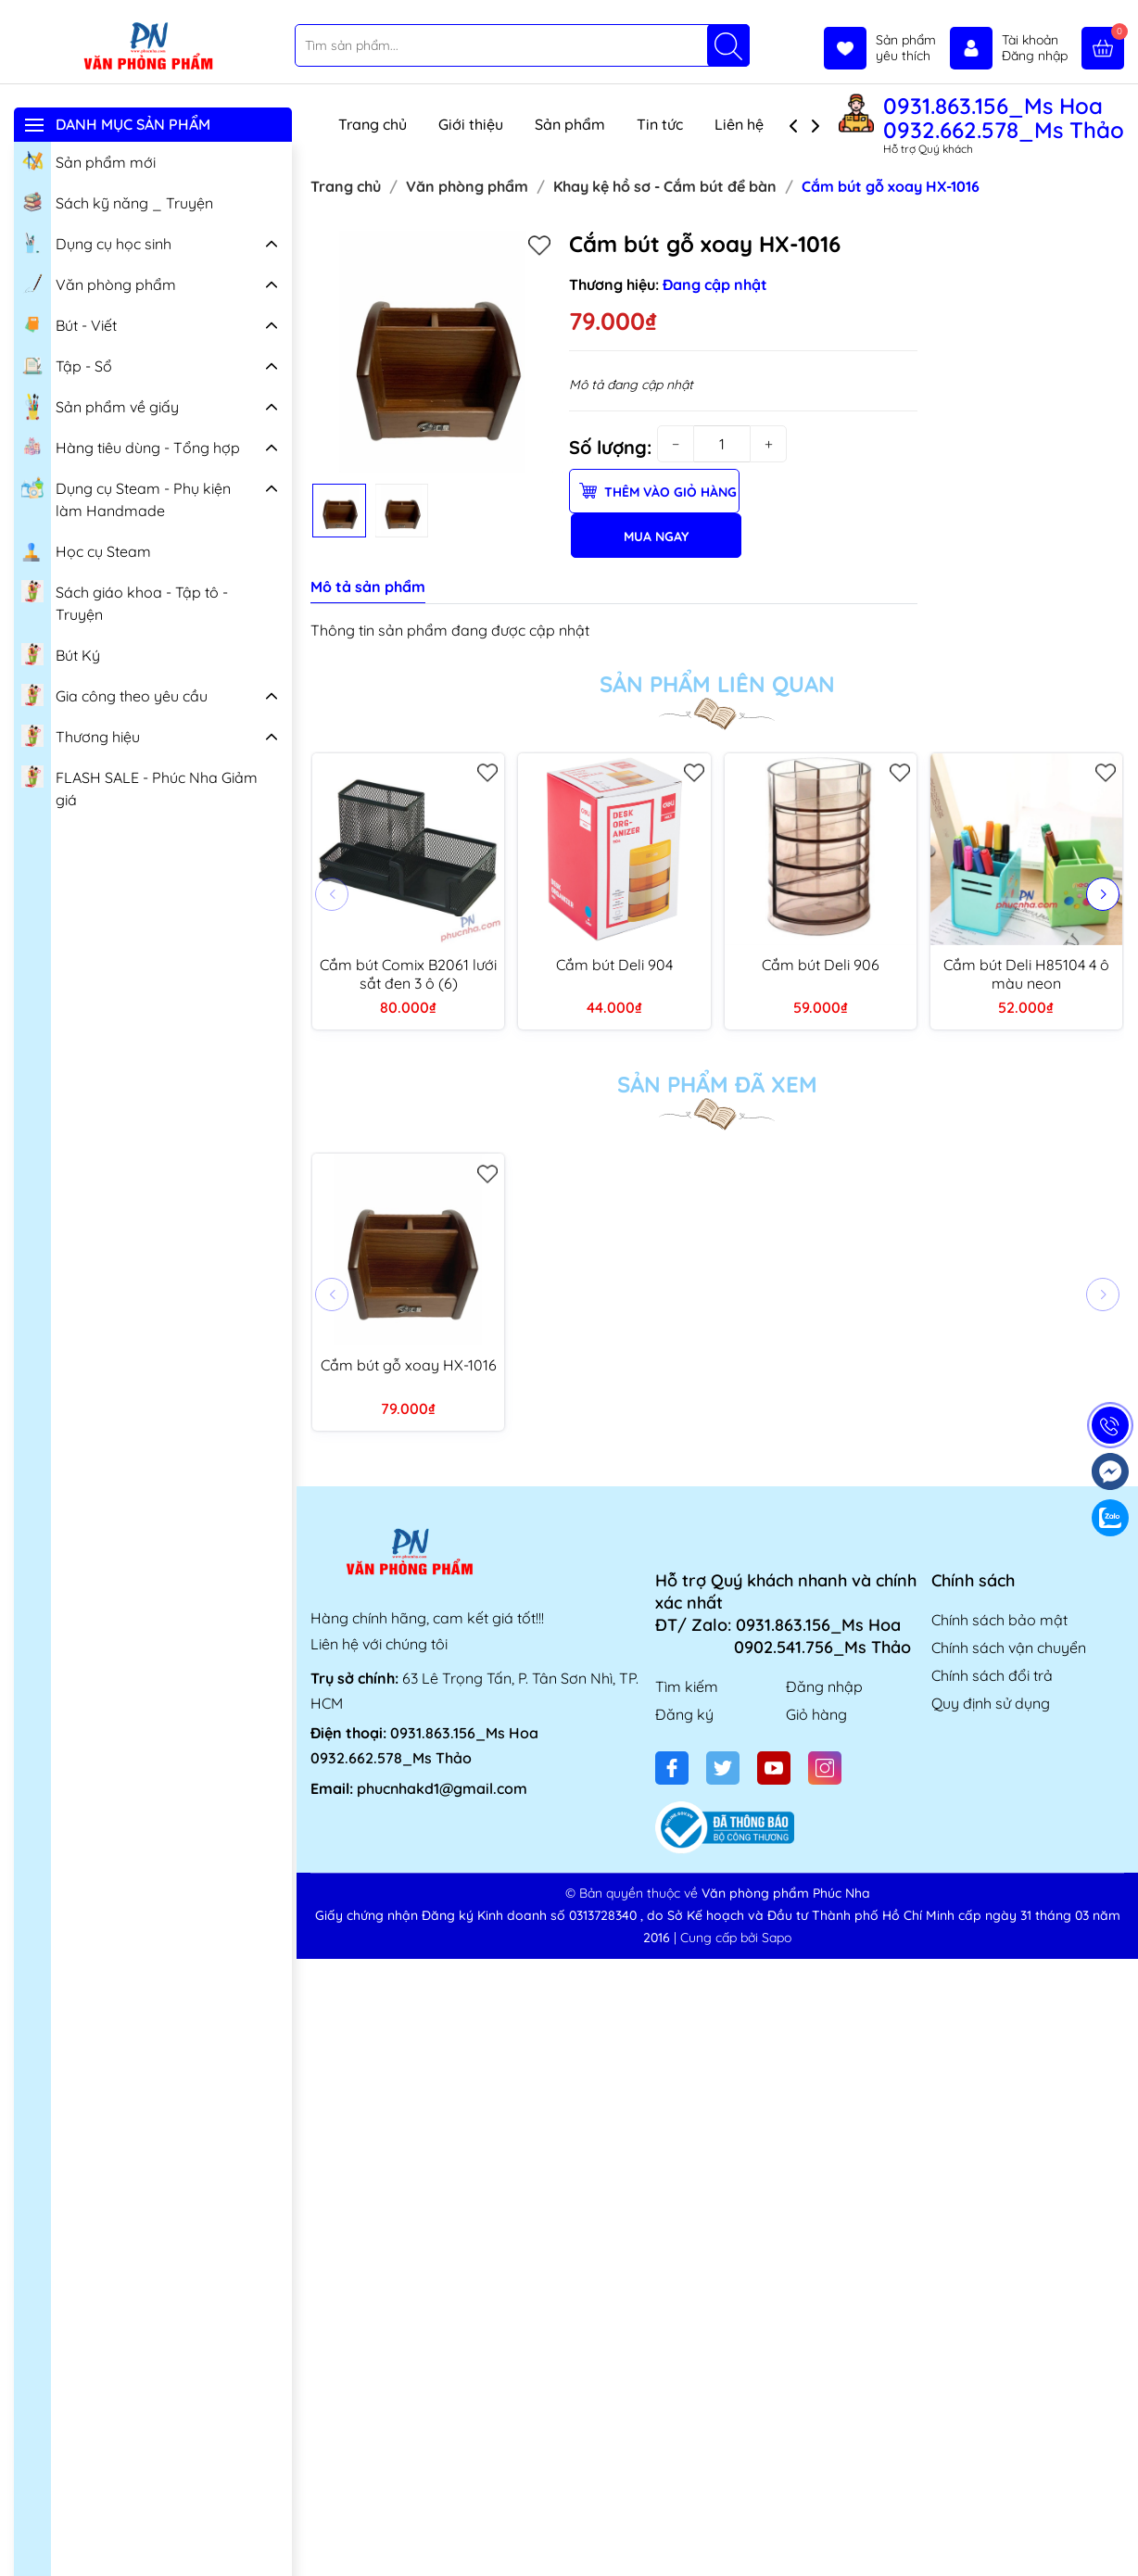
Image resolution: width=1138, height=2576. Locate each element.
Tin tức (660, 124)
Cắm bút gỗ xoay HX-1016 (409, 1365)
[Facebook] (672, 1768)
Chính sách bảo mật (999, 1619)
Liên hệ (739, 124)
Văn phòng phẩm (98, 283)
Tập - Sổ (66, 364)
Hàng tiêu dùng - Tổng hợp (130, 446)
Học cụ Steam (86, 549)
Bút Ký (60, 653)
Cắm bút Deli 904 (614, 964)
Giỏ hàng (816, 1714)
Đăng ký (684, 1714)
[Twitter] (723, 1768)
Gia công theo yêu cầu (114, 694)
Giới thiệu (470, 124)
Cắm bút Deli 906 (820, 964)
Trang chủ (372, 124)
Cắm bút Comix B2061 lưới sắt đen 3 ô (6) (408, 973)
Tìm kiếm (686, 1686)
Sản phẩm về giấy (100, 407)
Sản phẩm (570, 124)
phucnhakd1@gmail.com (442, 1788)
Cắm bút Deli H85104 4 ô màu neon (1026, 973)
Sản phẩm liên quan (717, 684)
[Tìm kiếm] (728, 45)
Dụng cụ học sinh (96, 242)
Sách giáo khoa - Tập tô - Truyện (124, 601)
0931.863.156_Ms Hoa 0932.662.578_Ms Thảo (1003, 118)
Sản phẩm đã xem (717, 1084)
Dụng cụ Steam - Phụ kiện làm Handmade (126, 497)
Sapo (776, 1937)
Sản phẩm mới (88, 160)
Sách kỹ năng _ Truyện (117, 201)
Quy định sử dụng (990, 1703)
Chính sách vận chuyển (1008, 1647)
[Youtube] (773, 1768)
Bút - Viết (69, 323)
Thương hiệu (80, 735)
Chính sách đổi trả (992, 1675)
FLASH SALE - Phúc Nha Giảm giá (139, 786)
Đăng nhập (824, 1686)
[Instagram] (824, 1768)
